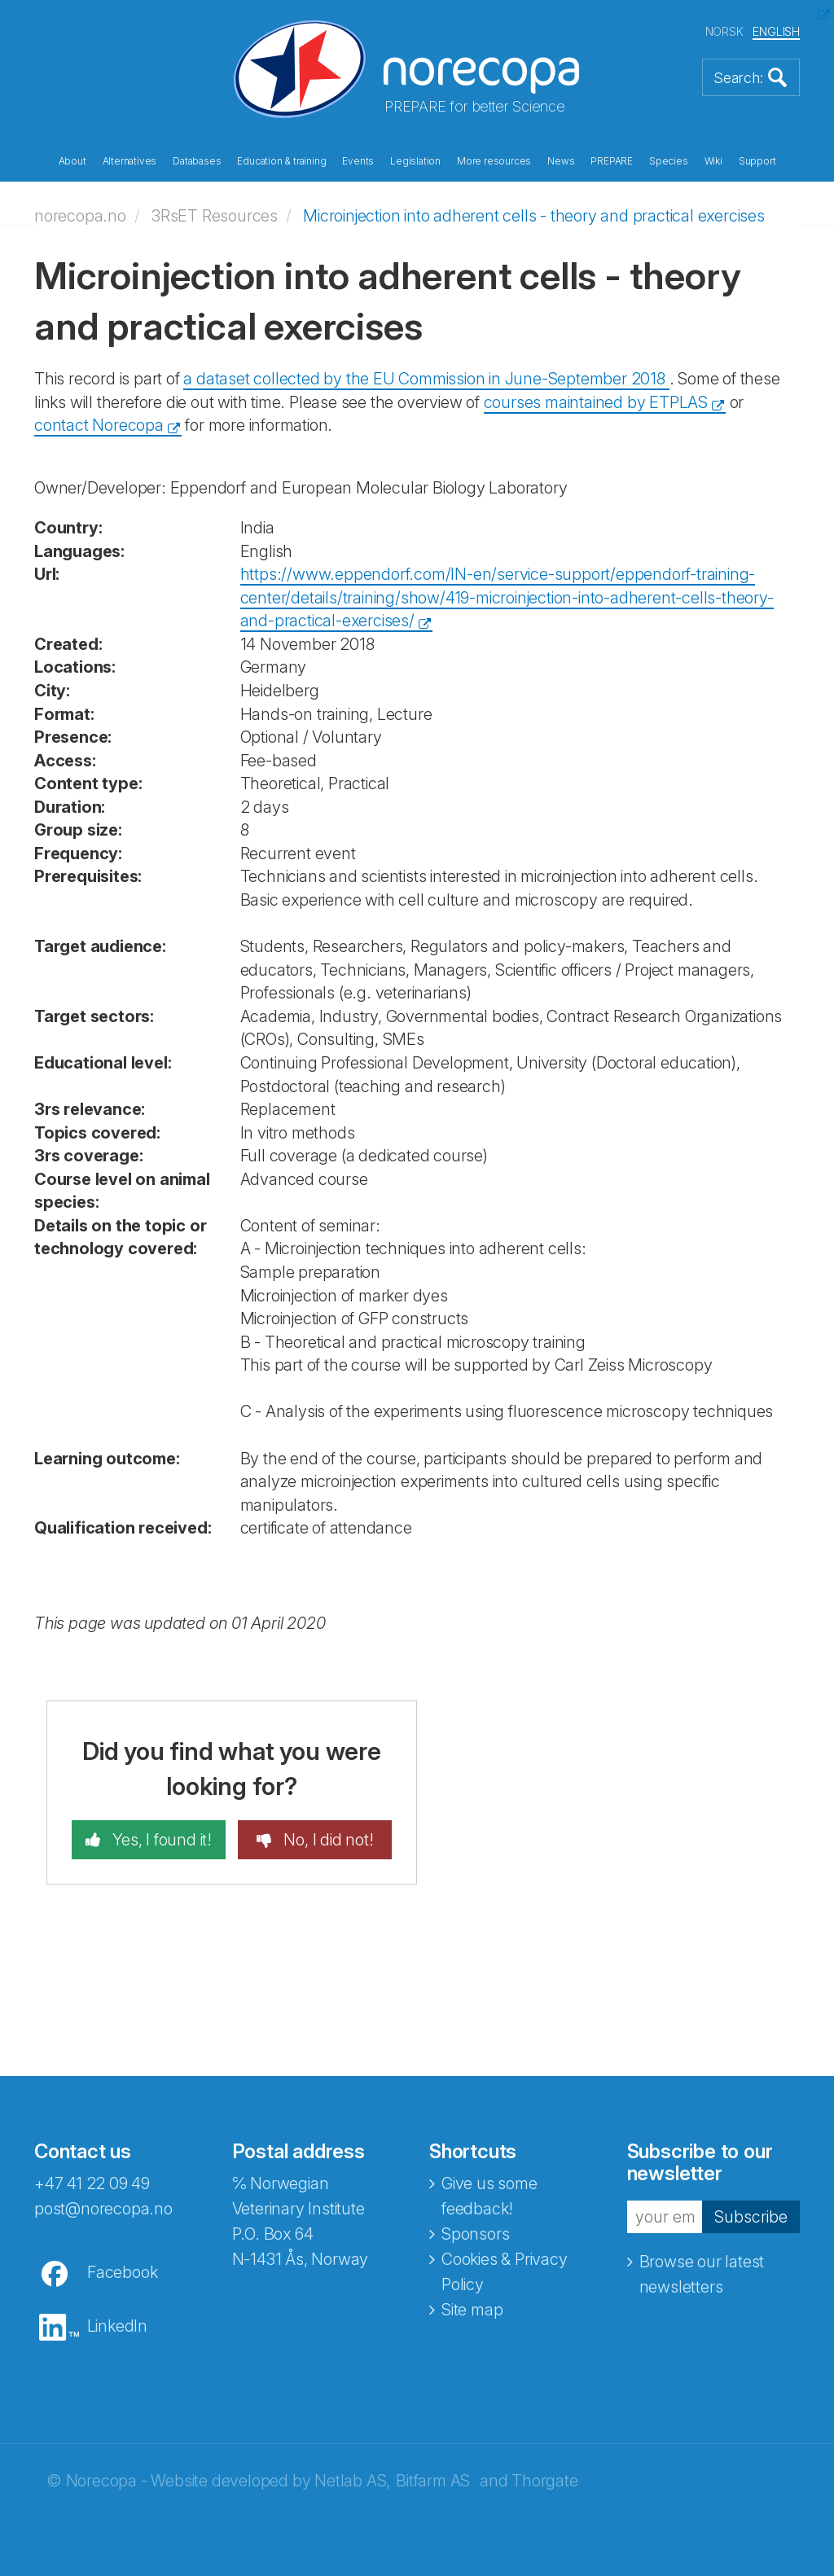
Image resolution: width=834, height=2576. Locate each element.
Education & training (281, 161)
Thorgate (544, 2480)
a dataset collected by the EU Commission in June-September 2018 (426, 378)
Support (757, 161)
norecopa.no (80, 216)
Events (358, 161)
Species (668, 161)
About (72, 161)
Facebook (122, 2272)
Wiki (713, 161)
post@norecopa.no (103, 2208)
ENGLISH (776, 31)
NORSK (724, 31)
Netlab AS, (352, 2480)
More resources (494, 161)
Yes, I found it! (160, 1840)
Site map (472, 2309)
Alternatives (130, 161)
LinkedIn (117, 2326)
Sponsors (475, 2234)
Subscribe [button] (751, 2216)
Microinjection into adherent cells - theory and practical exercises (534, 216)
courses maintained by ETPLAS (596, 402)
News (560, 161)
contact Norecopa (99, 425)
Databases (197, 161)
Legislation (415, 161)
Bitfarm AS (433, 2480)
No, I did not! (327, 1840)
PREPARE (611, 161)
